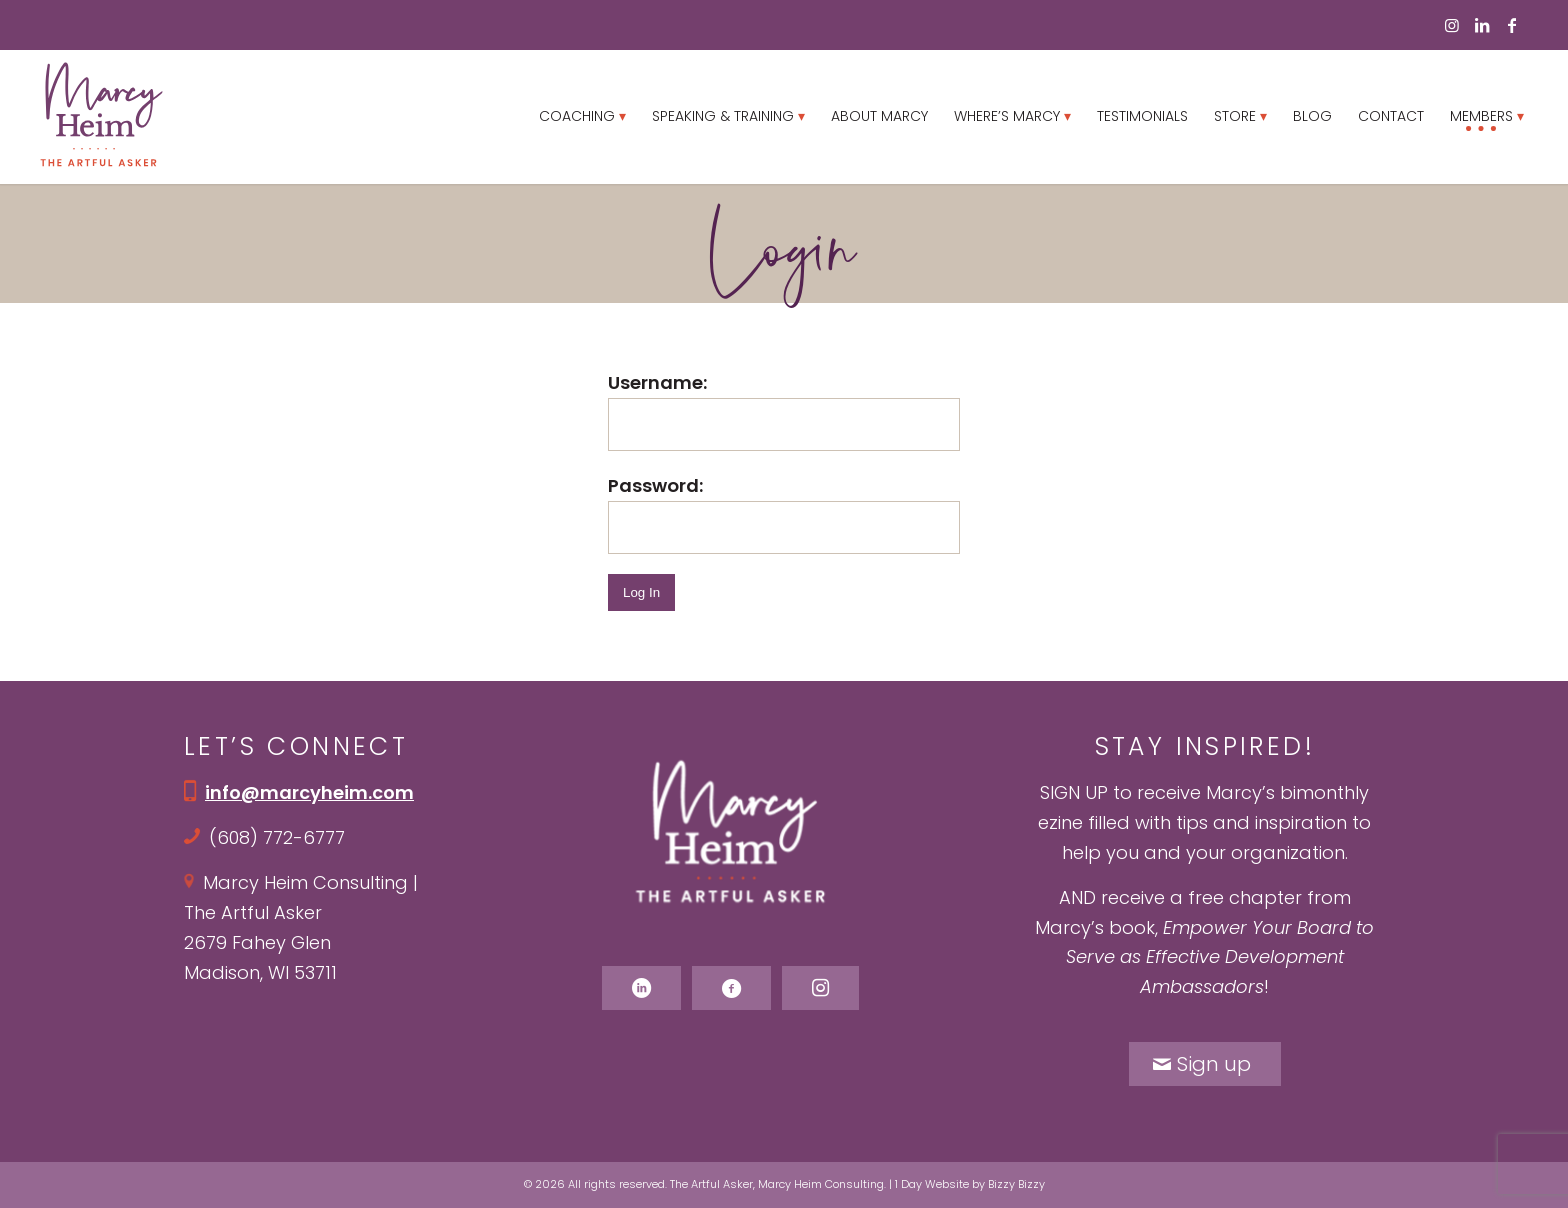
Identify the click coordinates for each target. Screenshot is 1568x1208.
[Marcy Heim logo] (100, 116)
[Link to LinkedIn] (1482, 25)
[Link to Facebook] (1512, 25)
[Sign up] (1205, 1064)
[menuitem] (582, 116)
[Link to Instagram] (1452, 25)
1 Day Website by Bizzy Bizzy (970, 1184)
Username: (657, 382)
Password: (655, 485)
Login (784, 249)
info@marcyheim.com (309, 792)
